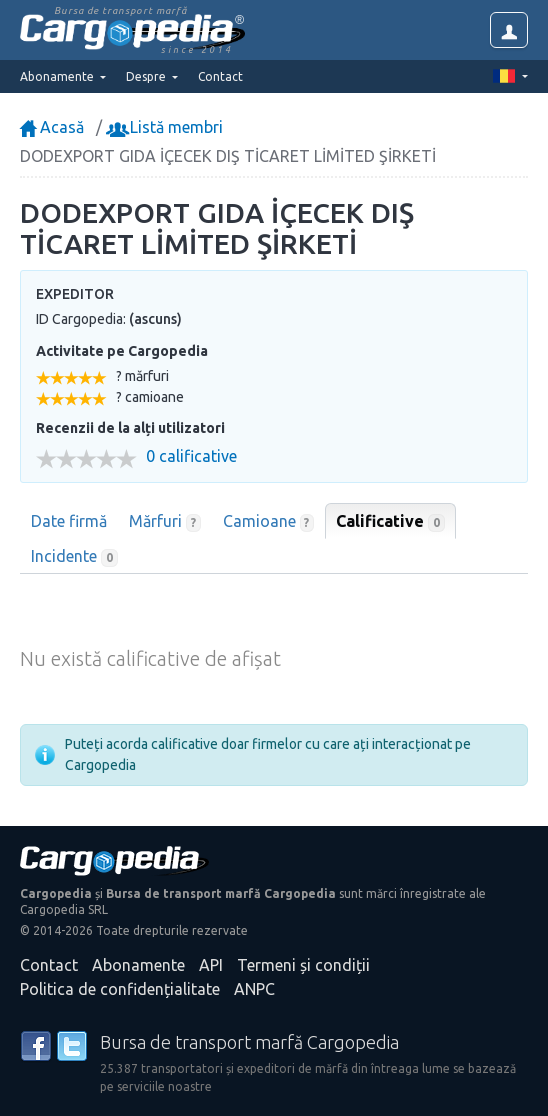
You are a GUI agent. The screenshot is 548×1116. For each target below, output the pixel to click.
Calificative (390, 522)
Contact (220, 76)
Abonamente (138, 965)
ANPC (254, 989)
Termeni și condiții (303, 965)
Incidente (74, 557)
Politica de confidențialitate (120, 989)
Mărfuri (165, 522)
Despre (147, 76)
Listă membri (166, 127)
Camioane (269, 522)
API (211, 965)
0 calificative (191, 456)
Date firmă (69, 521)
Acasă (52, 127)
